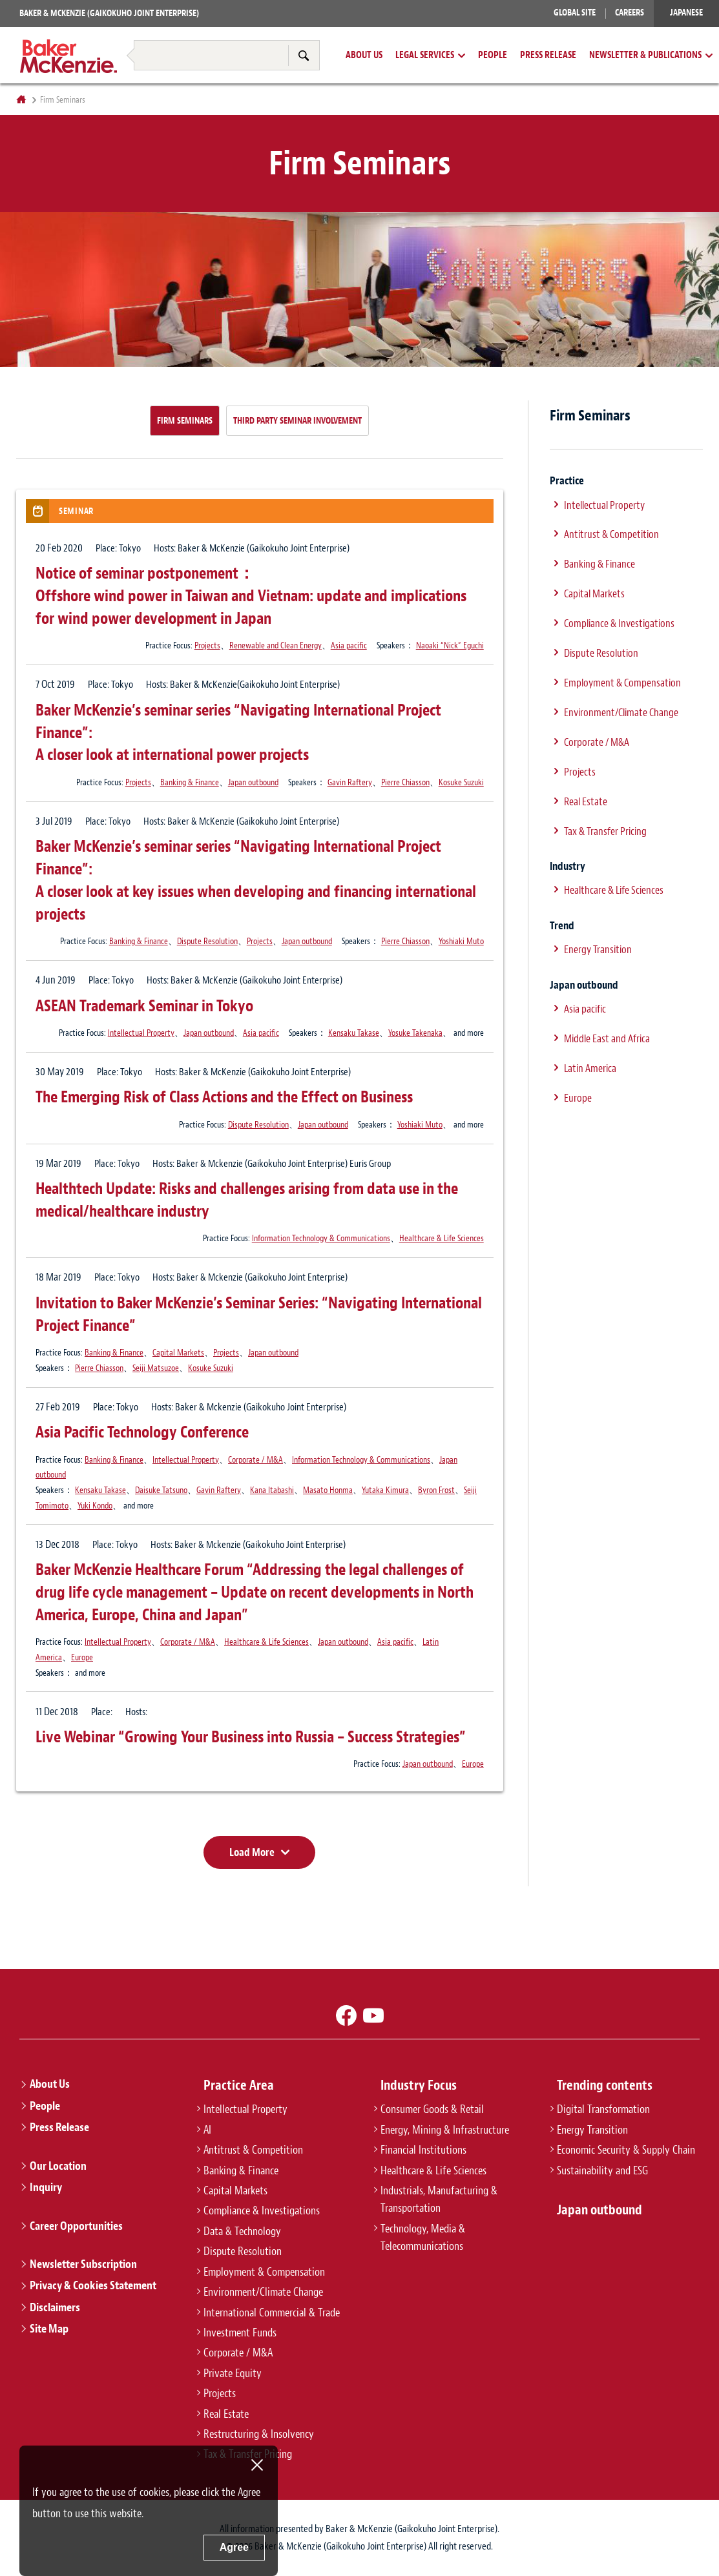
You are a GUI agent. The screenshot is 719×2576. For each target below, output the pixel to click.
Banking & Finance (189, 782)
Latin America (590, 1068)
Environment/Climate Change (621, 712)
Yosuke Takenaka (415, 1032)
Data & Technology (242, 2231)
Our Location (58, 2166)
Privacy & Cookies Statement (93, 2285)
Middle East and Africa (607, 1038)
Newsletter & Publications (645, 56)
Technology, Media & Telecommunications (422, 2237)
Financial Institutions (423, 2150)
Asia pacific (349, 645)
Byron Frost (436, 1490)
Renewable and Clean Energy (275, 645)
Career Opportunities (76, 2226)
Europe (82, 1657)
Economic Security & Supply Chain (626, 2150)
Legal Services (424, 56)
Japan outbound (253, 782)
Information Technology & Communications (321, 1238)
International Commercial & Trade (271, 2312)
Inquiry (46, 2187)
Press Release (548, 56)
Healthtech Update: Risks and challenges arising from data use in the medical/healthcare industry (247, 1200)
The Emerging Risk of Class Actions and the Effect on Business (224, 1097)
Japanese (686, 12)
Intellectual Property (141, 1032)
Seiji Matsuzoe (155, 1368)
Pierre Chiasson (405, 782)
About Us (364, 56)
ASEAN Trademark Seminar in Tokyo (144, 1006)
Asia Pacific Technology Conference (142, 1432)
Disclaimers (55, 2307)
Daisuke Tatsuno (161, 1490)
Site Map (49, 2328)
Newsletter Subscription (83, 2264)
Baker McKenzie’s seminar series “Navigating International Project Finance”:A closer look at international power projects (238, 733)
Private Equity (232, 2373)
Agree (234, 2547)
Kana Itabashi (272, 1490)
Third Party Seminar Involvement (297, 420)
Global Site (575, 12)
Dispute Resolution (207, 941)
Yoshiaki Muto (461, 941)
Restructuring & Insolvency (166, 31)
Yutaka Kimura (385, 1490)
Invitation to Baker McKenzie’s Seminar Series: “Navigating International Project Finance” (259, 1314)
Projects (207, 645)
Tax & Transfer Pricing (289, 31)
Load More (252, 1852)
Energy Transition (598, 949)
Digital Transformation (603, 2109)
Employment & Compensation (622, 682)
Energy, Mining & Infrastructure (444, 2130)
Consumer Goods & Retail (432, 2109)
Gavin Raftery (350, 782)
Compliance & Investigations (619, 623)
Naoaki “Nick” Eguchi (450, 645)
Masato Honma (328, 1490)
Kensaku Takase (353, 1032)
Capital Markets (178, 1352)
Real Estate (585, 801)
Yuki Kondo (95, 1505)
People (492, 56)
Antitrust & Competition (611, 534)
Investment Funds (239, 2332)
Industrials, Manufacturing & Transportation (438, 2199)
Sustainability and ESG (602, 2170)
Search (303, 55)
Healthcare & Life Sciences (441, 1238)
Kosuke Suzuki (461, 782)
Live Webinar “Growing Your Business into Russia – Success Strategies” (251, 1737)
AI (207, 2130)
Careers (629, 12)
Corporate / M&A (255, 1459)
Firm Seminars (185, 420)
